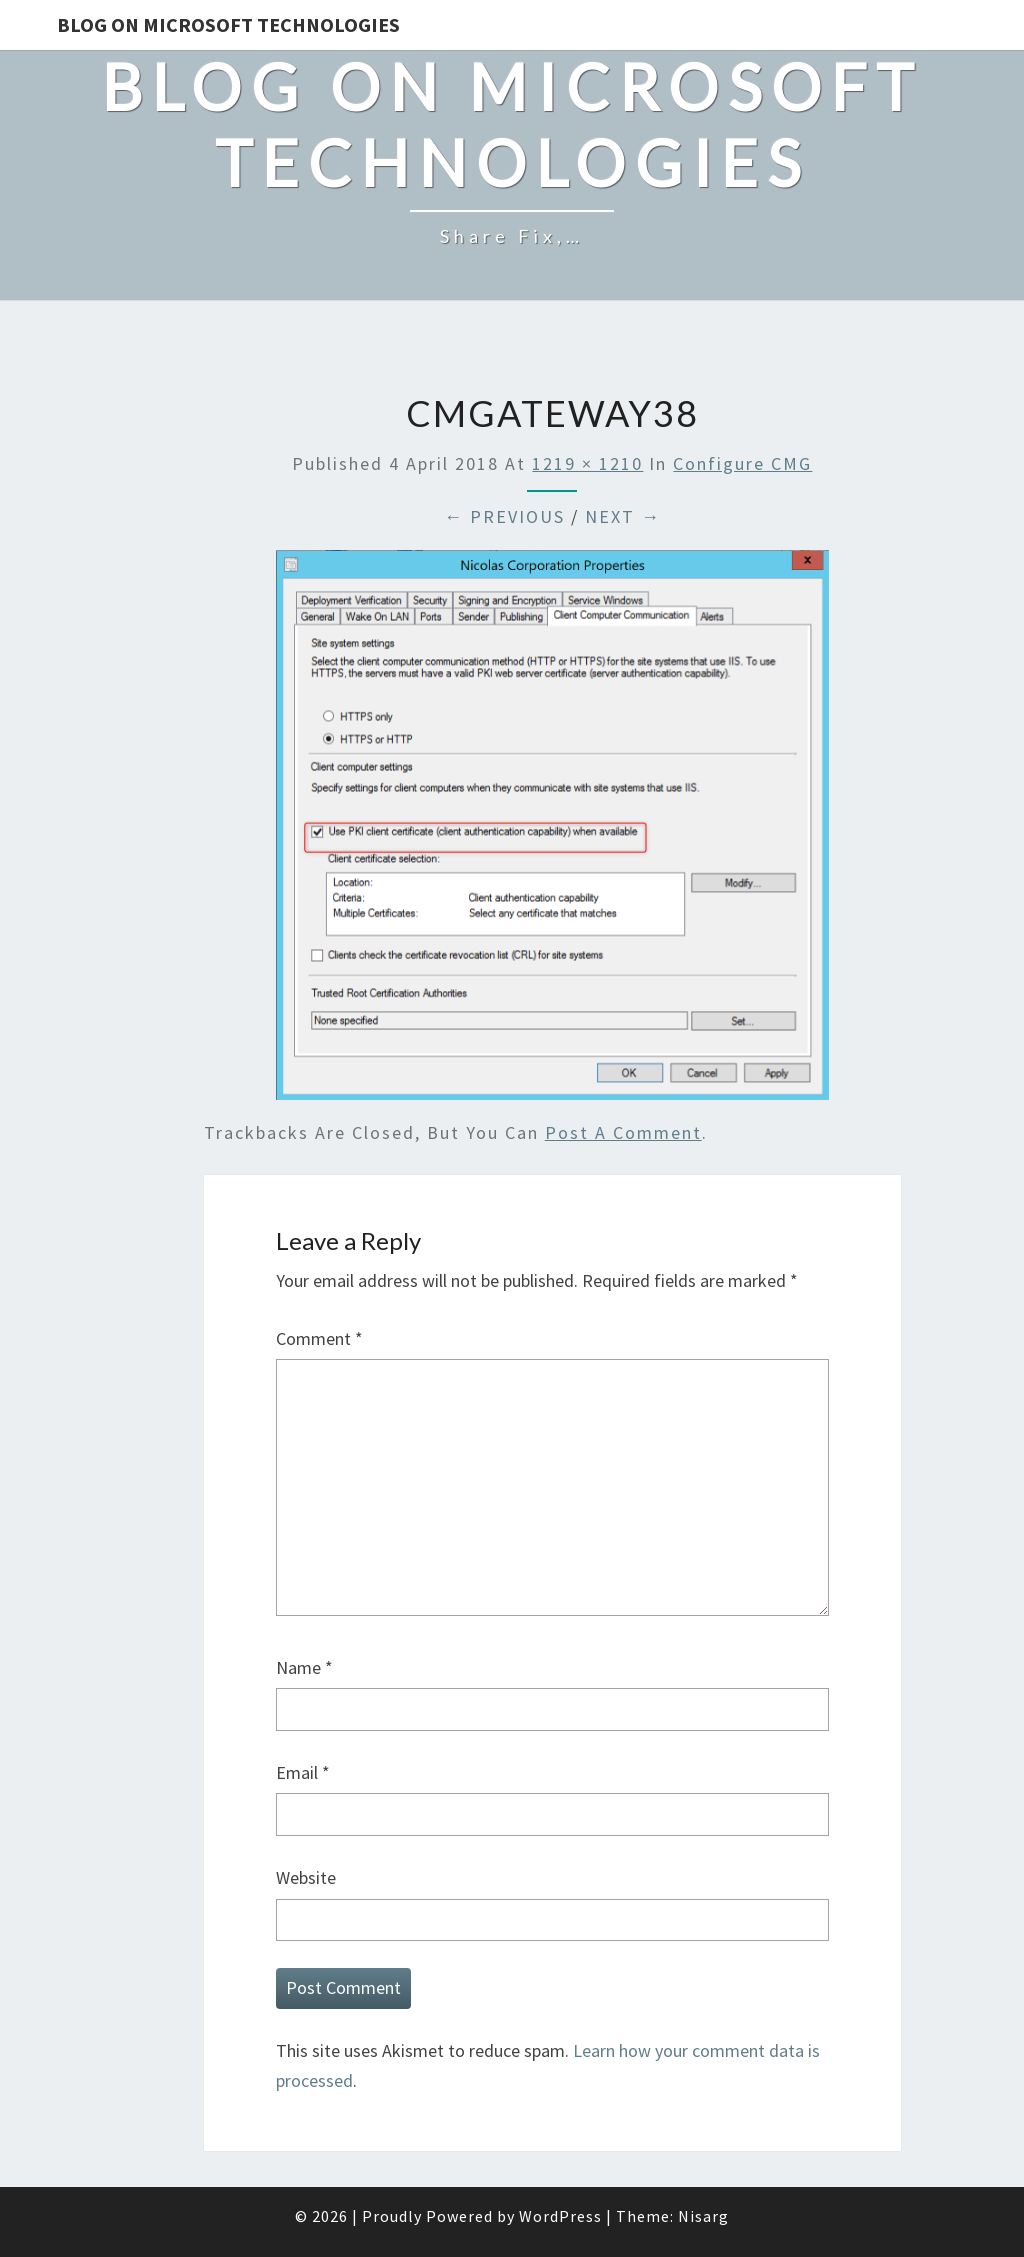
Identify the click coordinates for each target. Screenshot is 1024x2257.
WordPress (560, 2216)
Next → (623, 516)
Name (304, 1667)
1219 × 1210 (587, 463)
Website (306, 1877)
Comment (319, 1338)
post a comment (623, 1132)
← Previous (504, 516)
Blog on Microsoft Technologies (228, 24)
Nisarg (703, 2216)
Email (303, 1772)
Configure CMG (742, 463)
